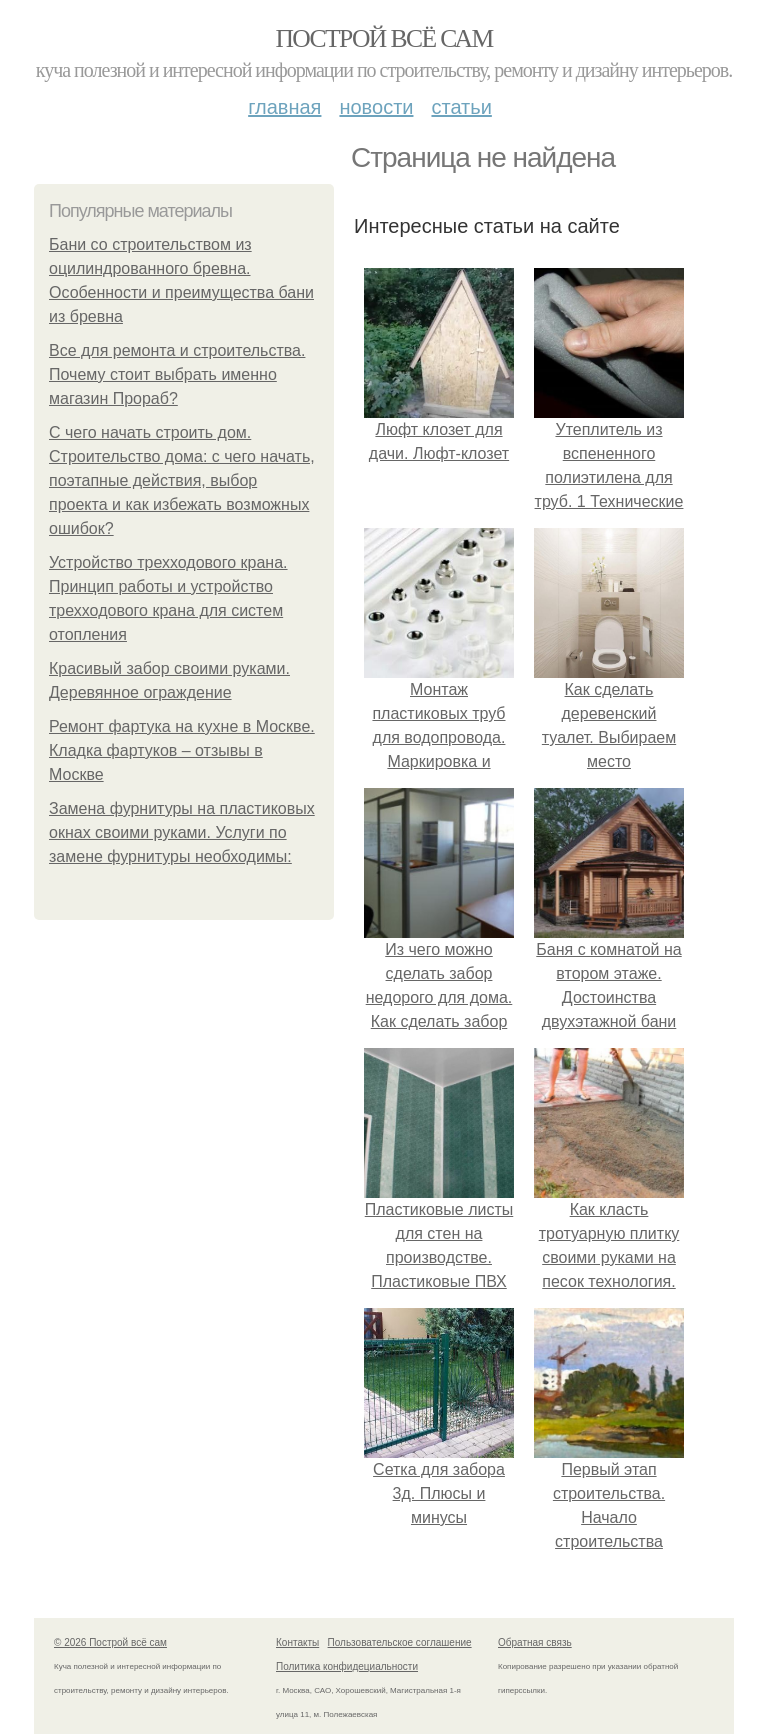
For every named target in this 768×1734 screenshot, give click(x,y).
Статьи (461, 107)
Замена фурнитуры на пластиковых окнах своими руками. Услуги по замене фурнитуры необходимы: (182, 832)
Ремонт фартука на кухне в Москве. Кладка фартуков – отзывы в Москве (182, 750)
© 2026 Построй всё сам (110, 1642)
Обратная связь (535, 1642)
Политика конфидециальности (347, 1666)
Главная (284, 107)
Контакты (297, 1642)
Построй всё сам (383, 38)
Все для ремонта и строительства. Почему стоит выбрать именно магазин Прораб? (177, 374)
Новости (376, 107)
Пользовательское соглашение (400, 1642)
